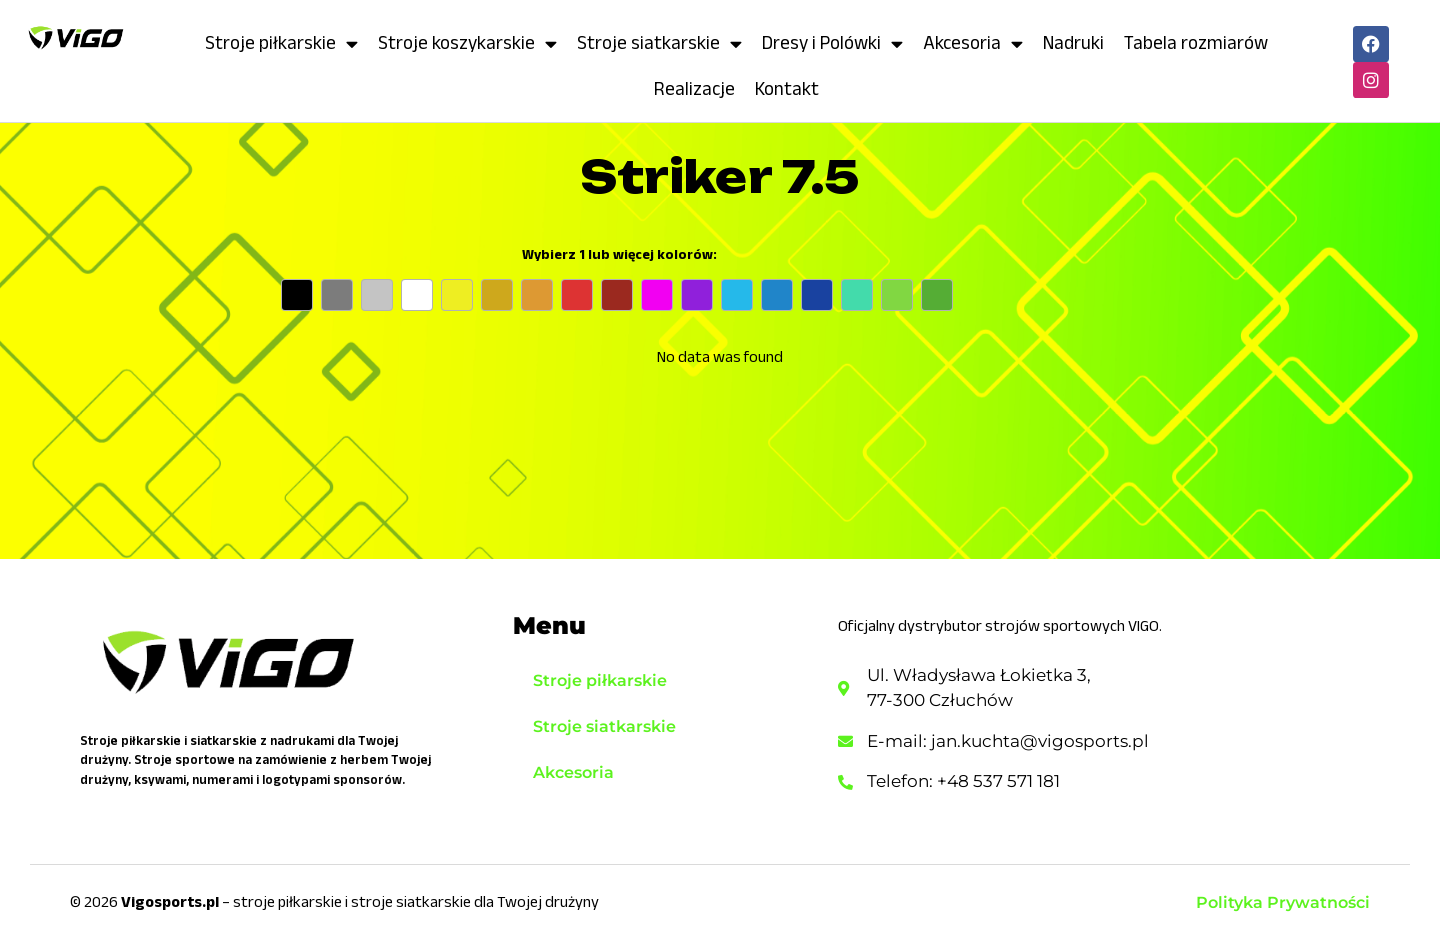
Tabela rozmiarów (1196, 42)
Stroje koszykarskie (467, 43)
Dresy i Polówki (832, 43)
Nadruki (1073, 42)
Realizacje (694, 88)
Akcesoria (973, 43)
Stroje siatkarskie (659, 43)
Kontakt (787, 88)
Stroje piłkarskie (281, 43)
